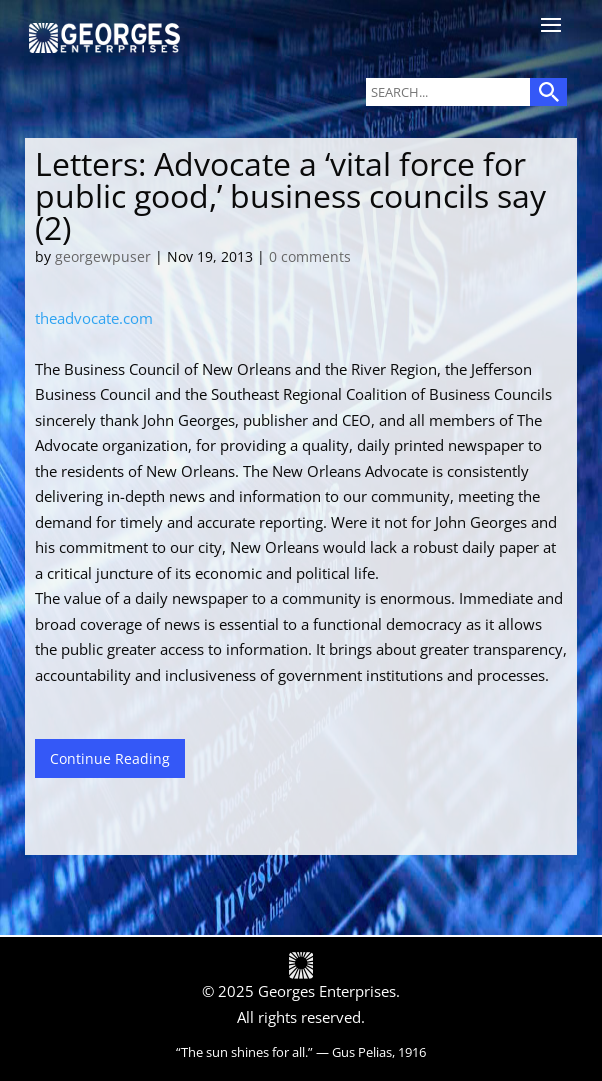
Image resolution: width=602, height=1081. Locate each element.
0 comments (310, 256)
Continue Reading (110, 758)
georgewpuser (103, 256)
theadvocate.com (94, 318)
